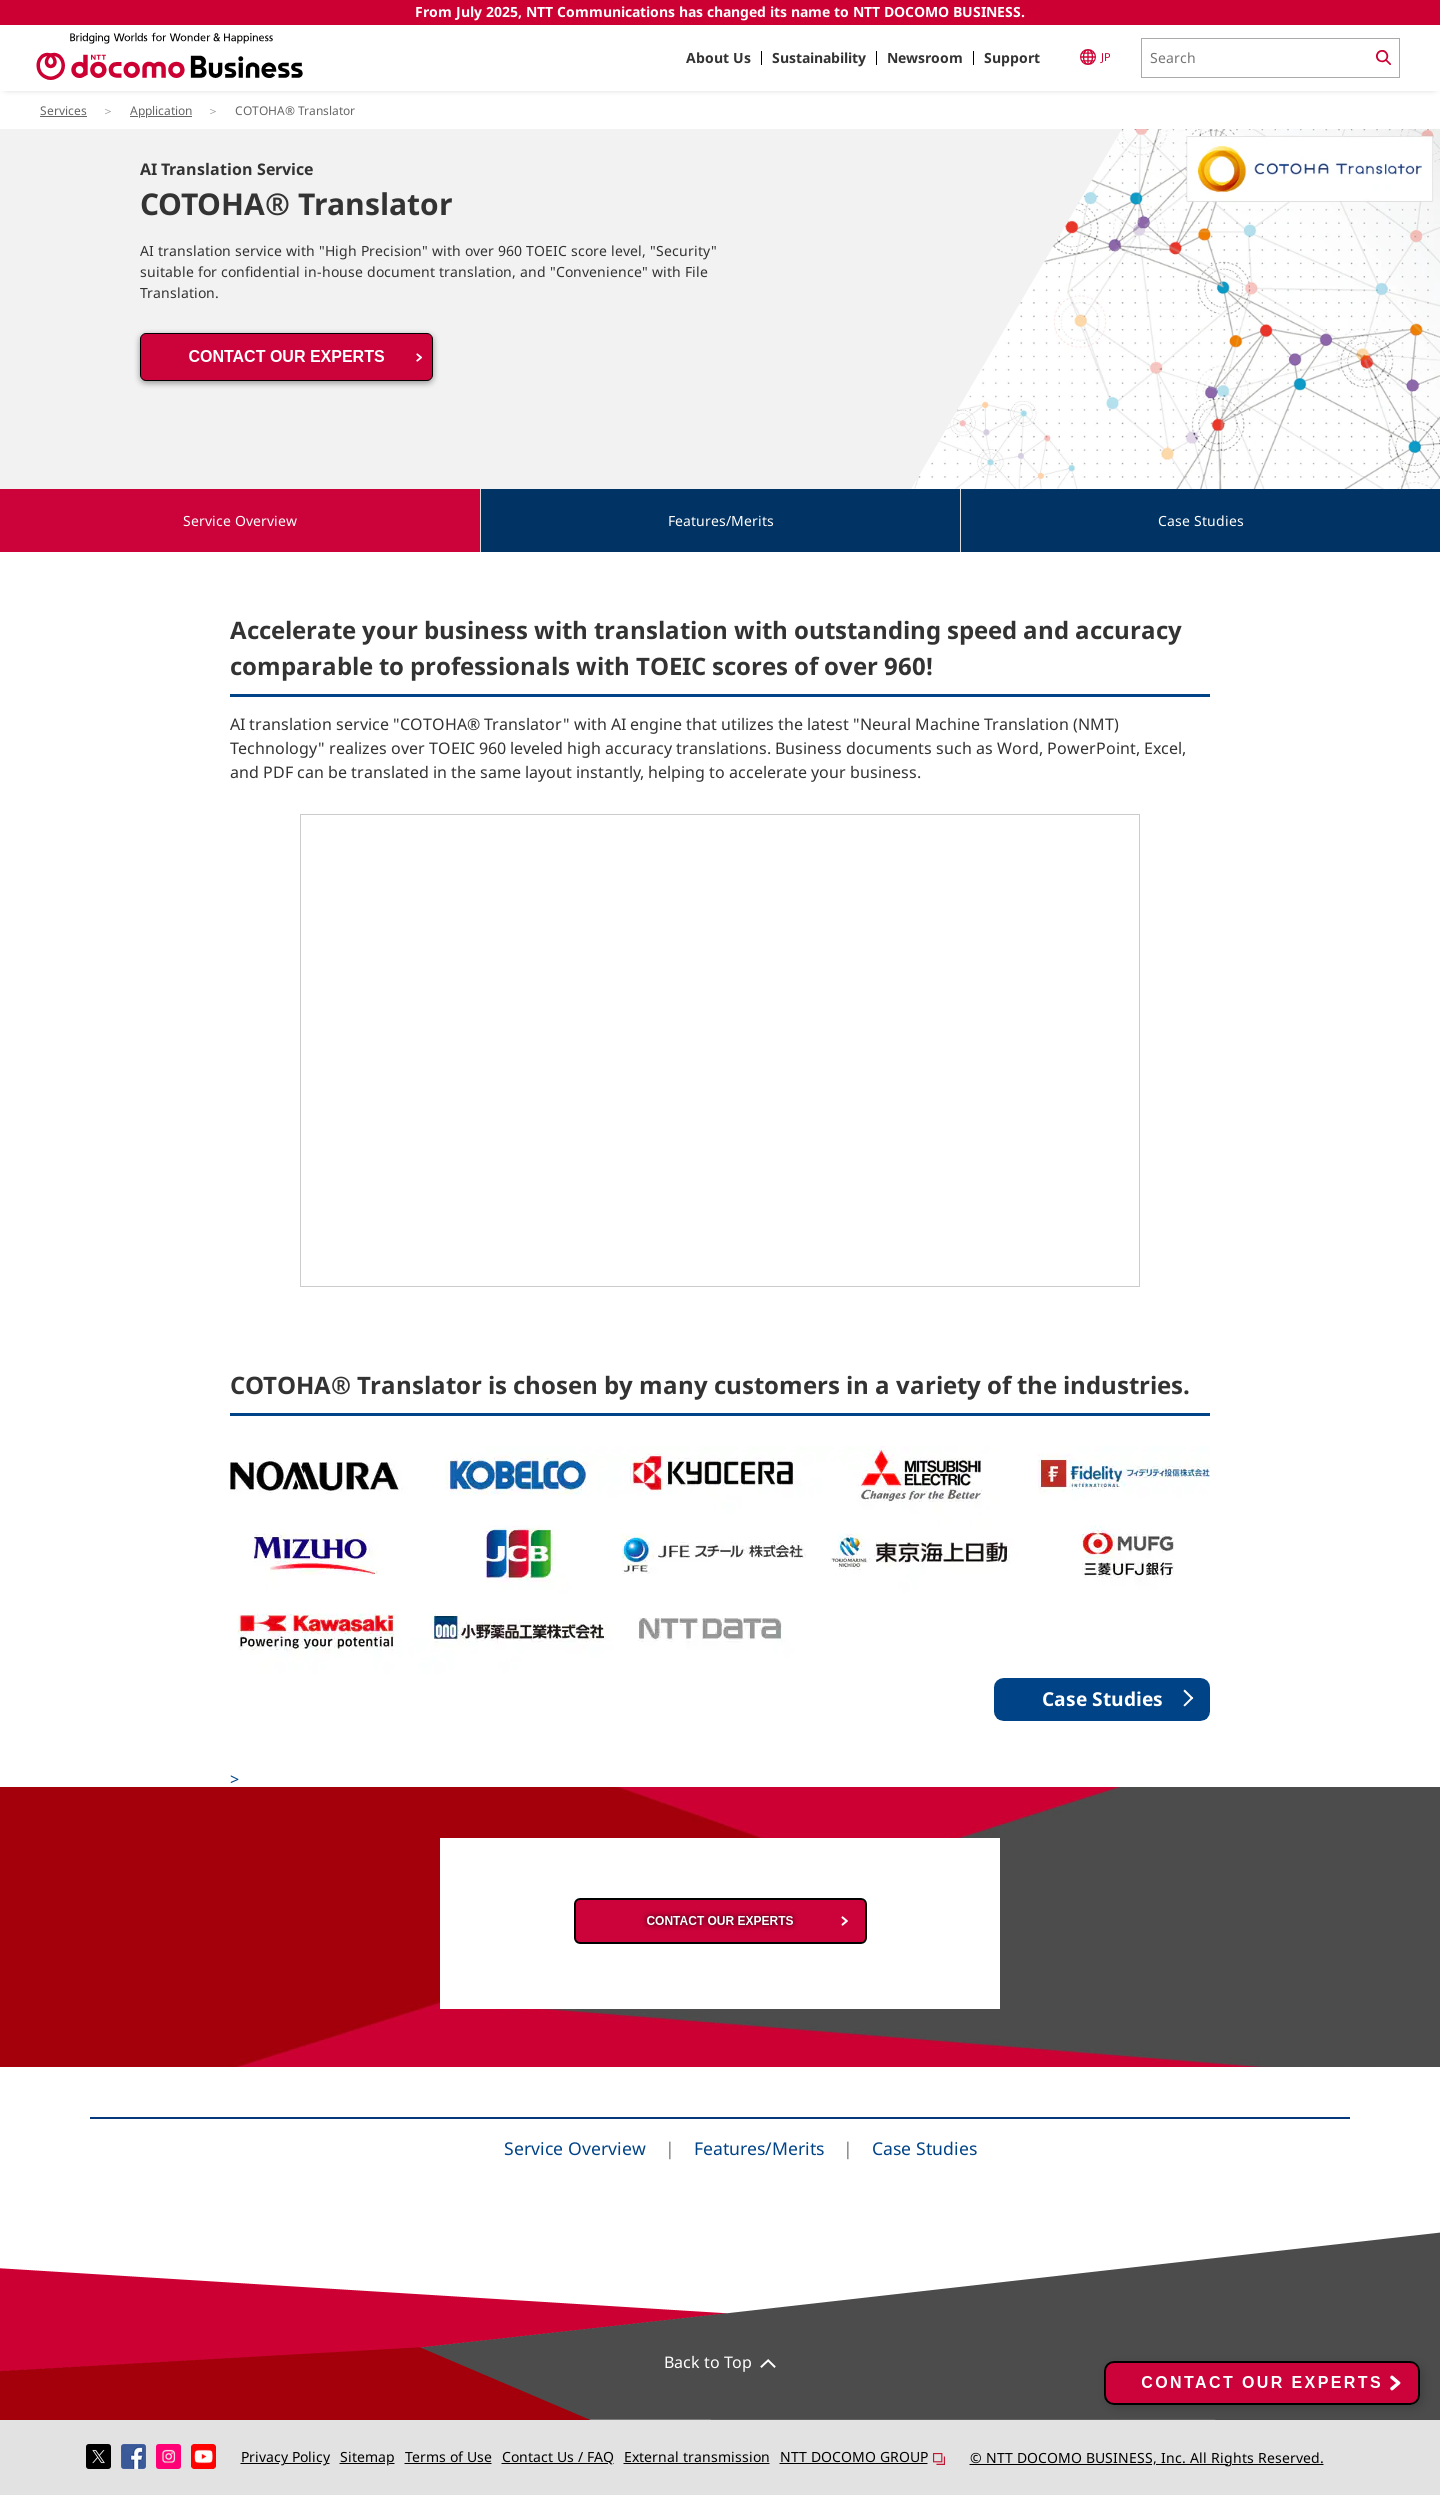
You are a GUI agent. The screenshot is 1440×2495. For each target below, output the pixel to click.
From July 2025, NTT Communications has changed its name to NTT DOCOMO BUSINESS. (720, 11)
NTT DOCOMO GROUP (862, 2456)
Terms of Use (448, 2456)
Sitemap (367, 2456)
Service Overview (575, 2148)
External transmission (697, 2456)
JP (1095, 57)
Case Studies (924, 2148)
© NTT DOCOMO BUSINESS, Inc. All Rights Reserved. (1147, 2457)
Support (1012, 57)
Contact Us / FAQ (558, 2456)
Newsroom (925, 57)
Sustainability (819, 57)
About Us (718, 57)
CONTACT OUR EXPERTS (286, 356)
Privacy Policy (285, 2456)
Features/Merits (759, 2148)
